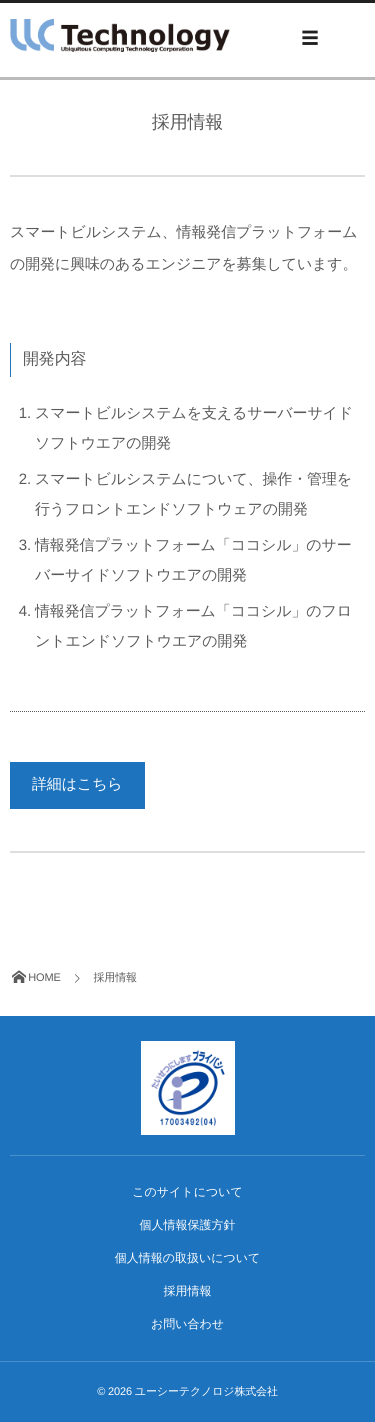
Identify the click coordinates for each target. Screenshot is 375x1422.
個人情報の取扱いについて (188, 1258)
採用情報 (188, 1291)
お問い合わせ (187, 1324)
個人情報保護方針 (188, 1225)
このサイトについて (187, 1192)
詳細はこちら (77, 784)
